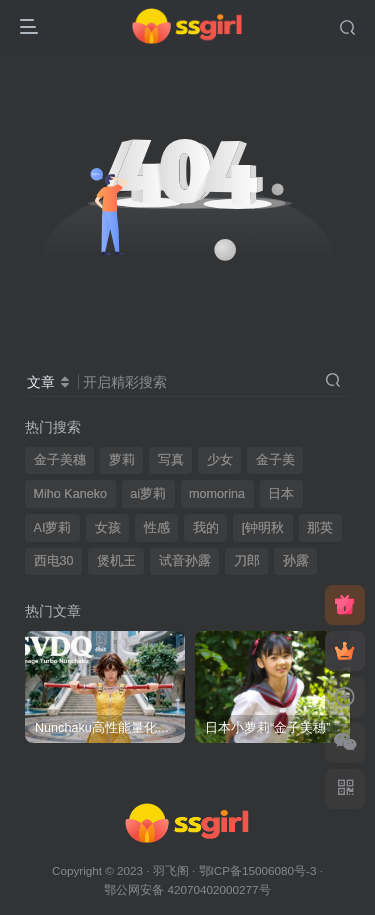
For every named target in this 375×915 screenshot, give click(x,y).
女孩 (108, 528)
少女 (220, 460)
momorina (217, 494)
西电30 (54, 561)
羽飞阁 (171, 870)
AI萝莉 (53, 528)
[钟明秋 (263, 528)
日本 (281, 494)
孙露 (296, 561)
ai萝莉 (148, 494)
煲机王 (116, 561)
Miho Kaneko (71, 494)
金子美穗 (60, 460)
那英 (320, 528)
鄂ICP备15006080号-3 (258, 870)
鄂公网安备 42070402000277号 (187, 889)
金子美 (275, 460)
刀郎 (247, 561)
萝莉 (122, 460)
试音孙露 (185, 561)
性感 (157, 528)
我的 (206, 528)
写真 (171, 460)
